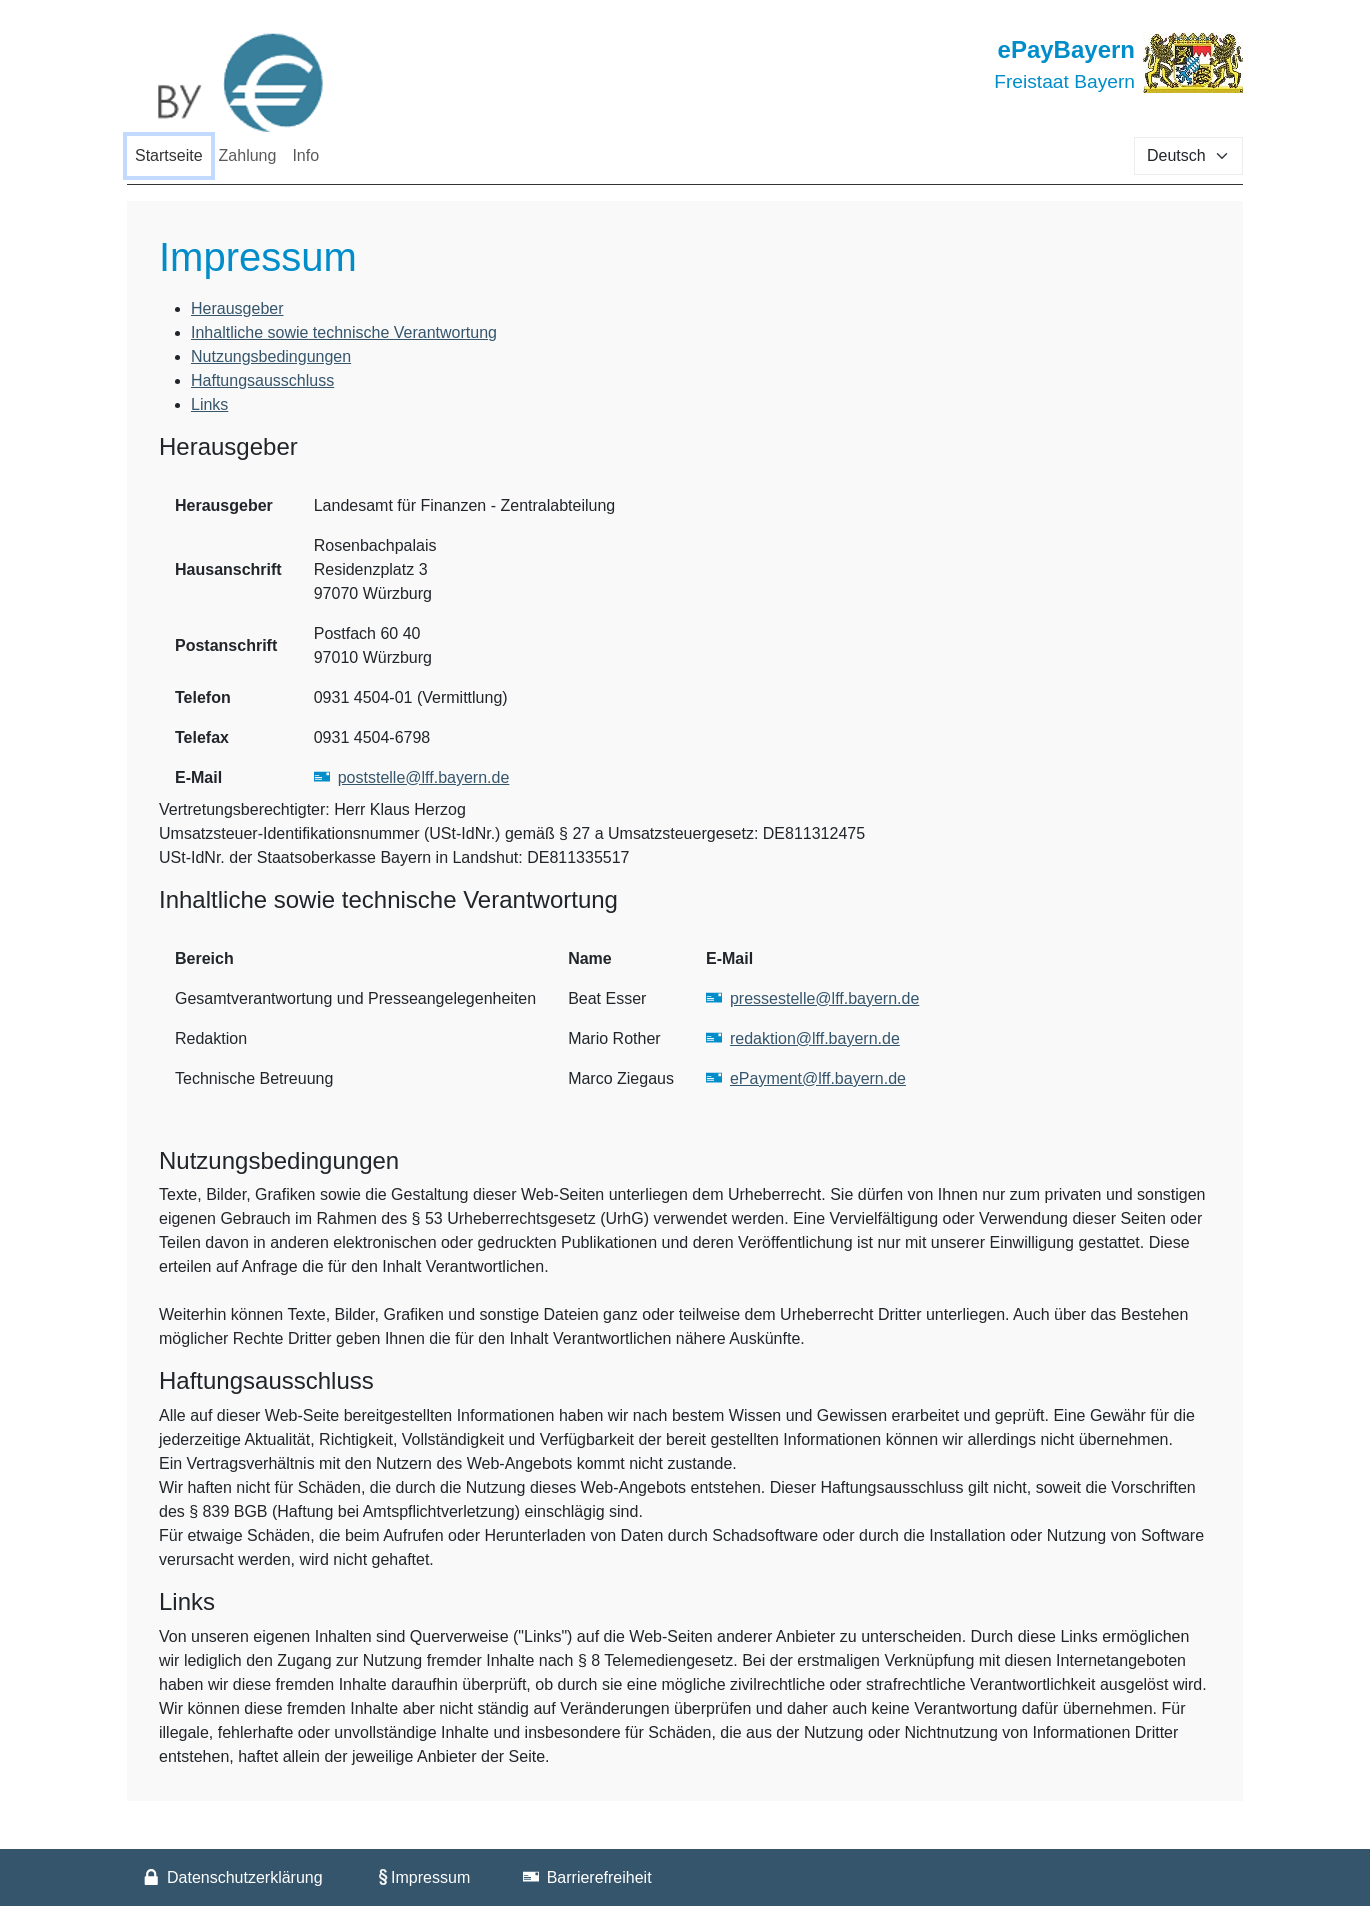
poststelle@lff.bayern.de (424, 777)
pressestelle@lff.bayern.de (824, 998)
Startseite (169, 155)
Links (209, 404)
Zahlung (248, 155)
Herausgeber (237, 308)
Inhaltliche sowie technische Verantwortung (344, 332)
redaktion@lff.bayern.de (815, 1038)
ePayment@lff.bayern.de (818, 1078)
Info (305, 155)
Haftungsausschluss (262, 380)
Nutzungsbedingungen (271, 356)
